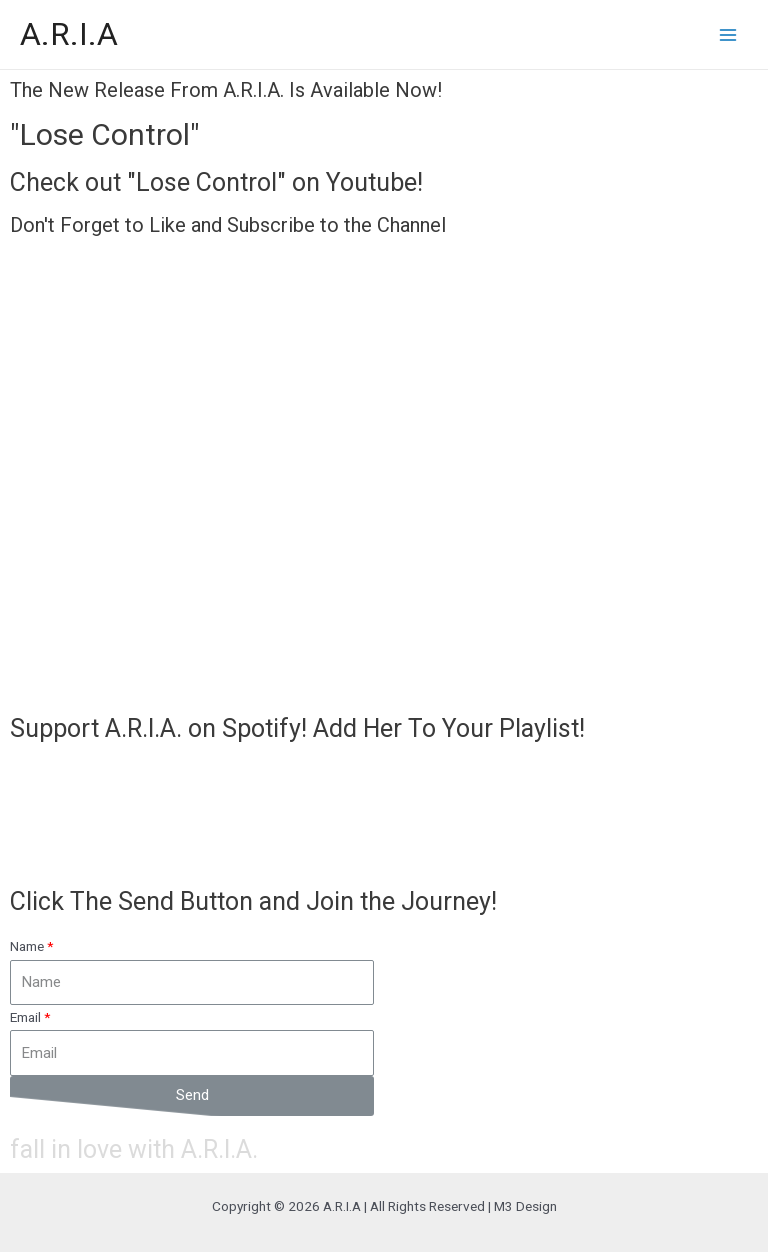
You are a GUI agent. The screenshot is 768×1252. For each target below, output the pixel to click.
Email (25, 1017)
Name (27, 946)
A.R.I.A (69, 34)
